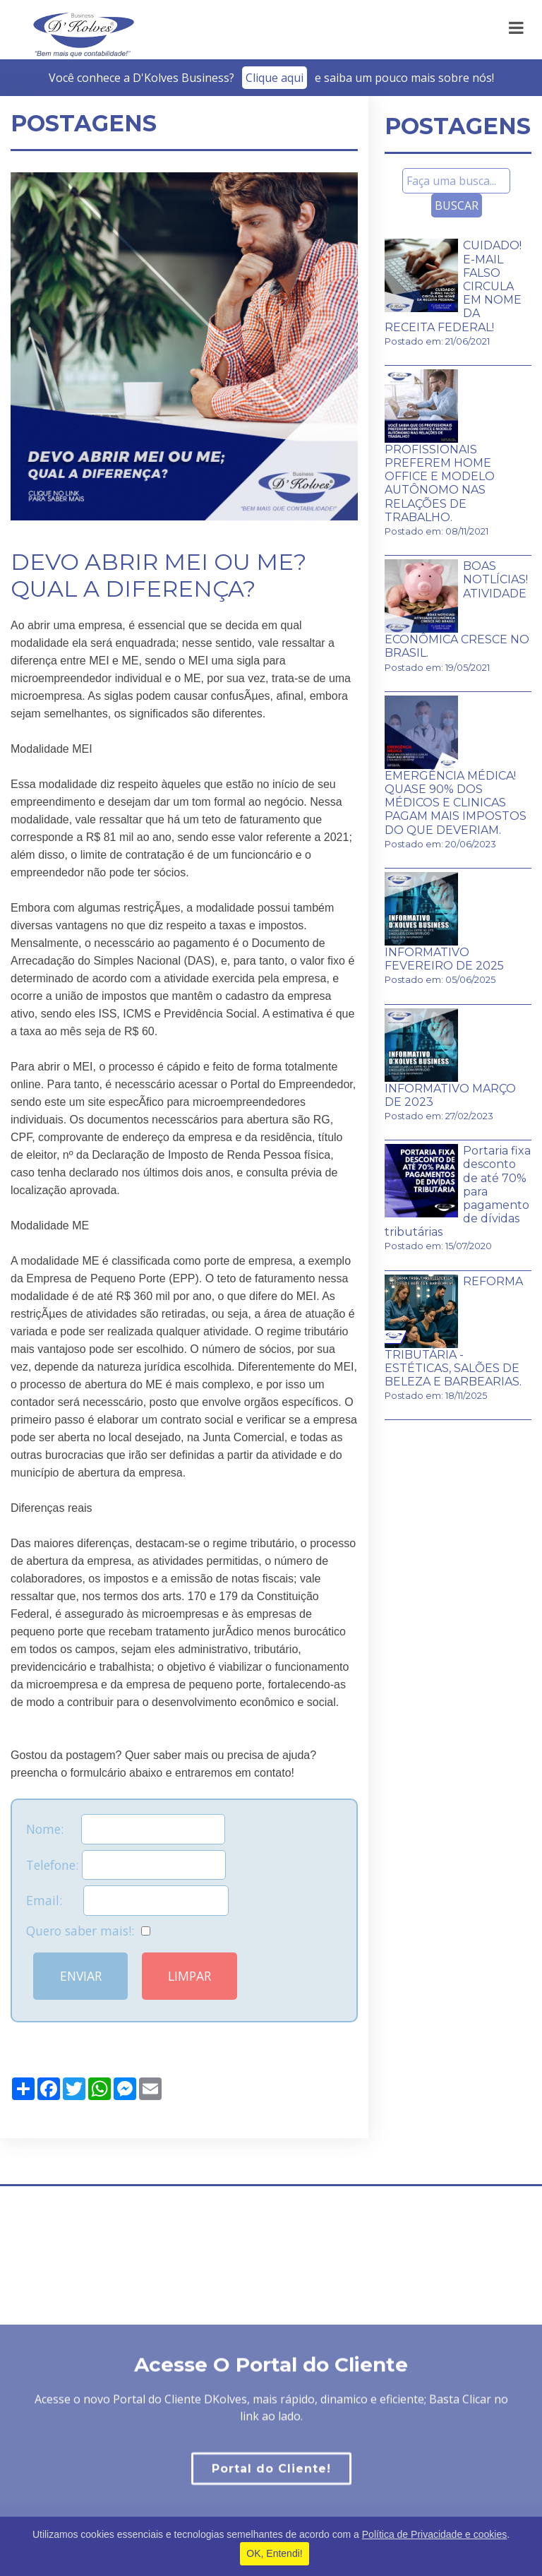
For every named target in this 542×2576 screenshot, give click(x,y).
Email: (127, 1900)
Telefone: (126, 1865)
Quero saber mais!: (88, 1930)
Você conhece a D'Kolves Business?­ (271, 77)
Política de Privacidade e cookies (434, 2534)
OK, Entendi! (274, 2553)
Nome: (125, 1829)
